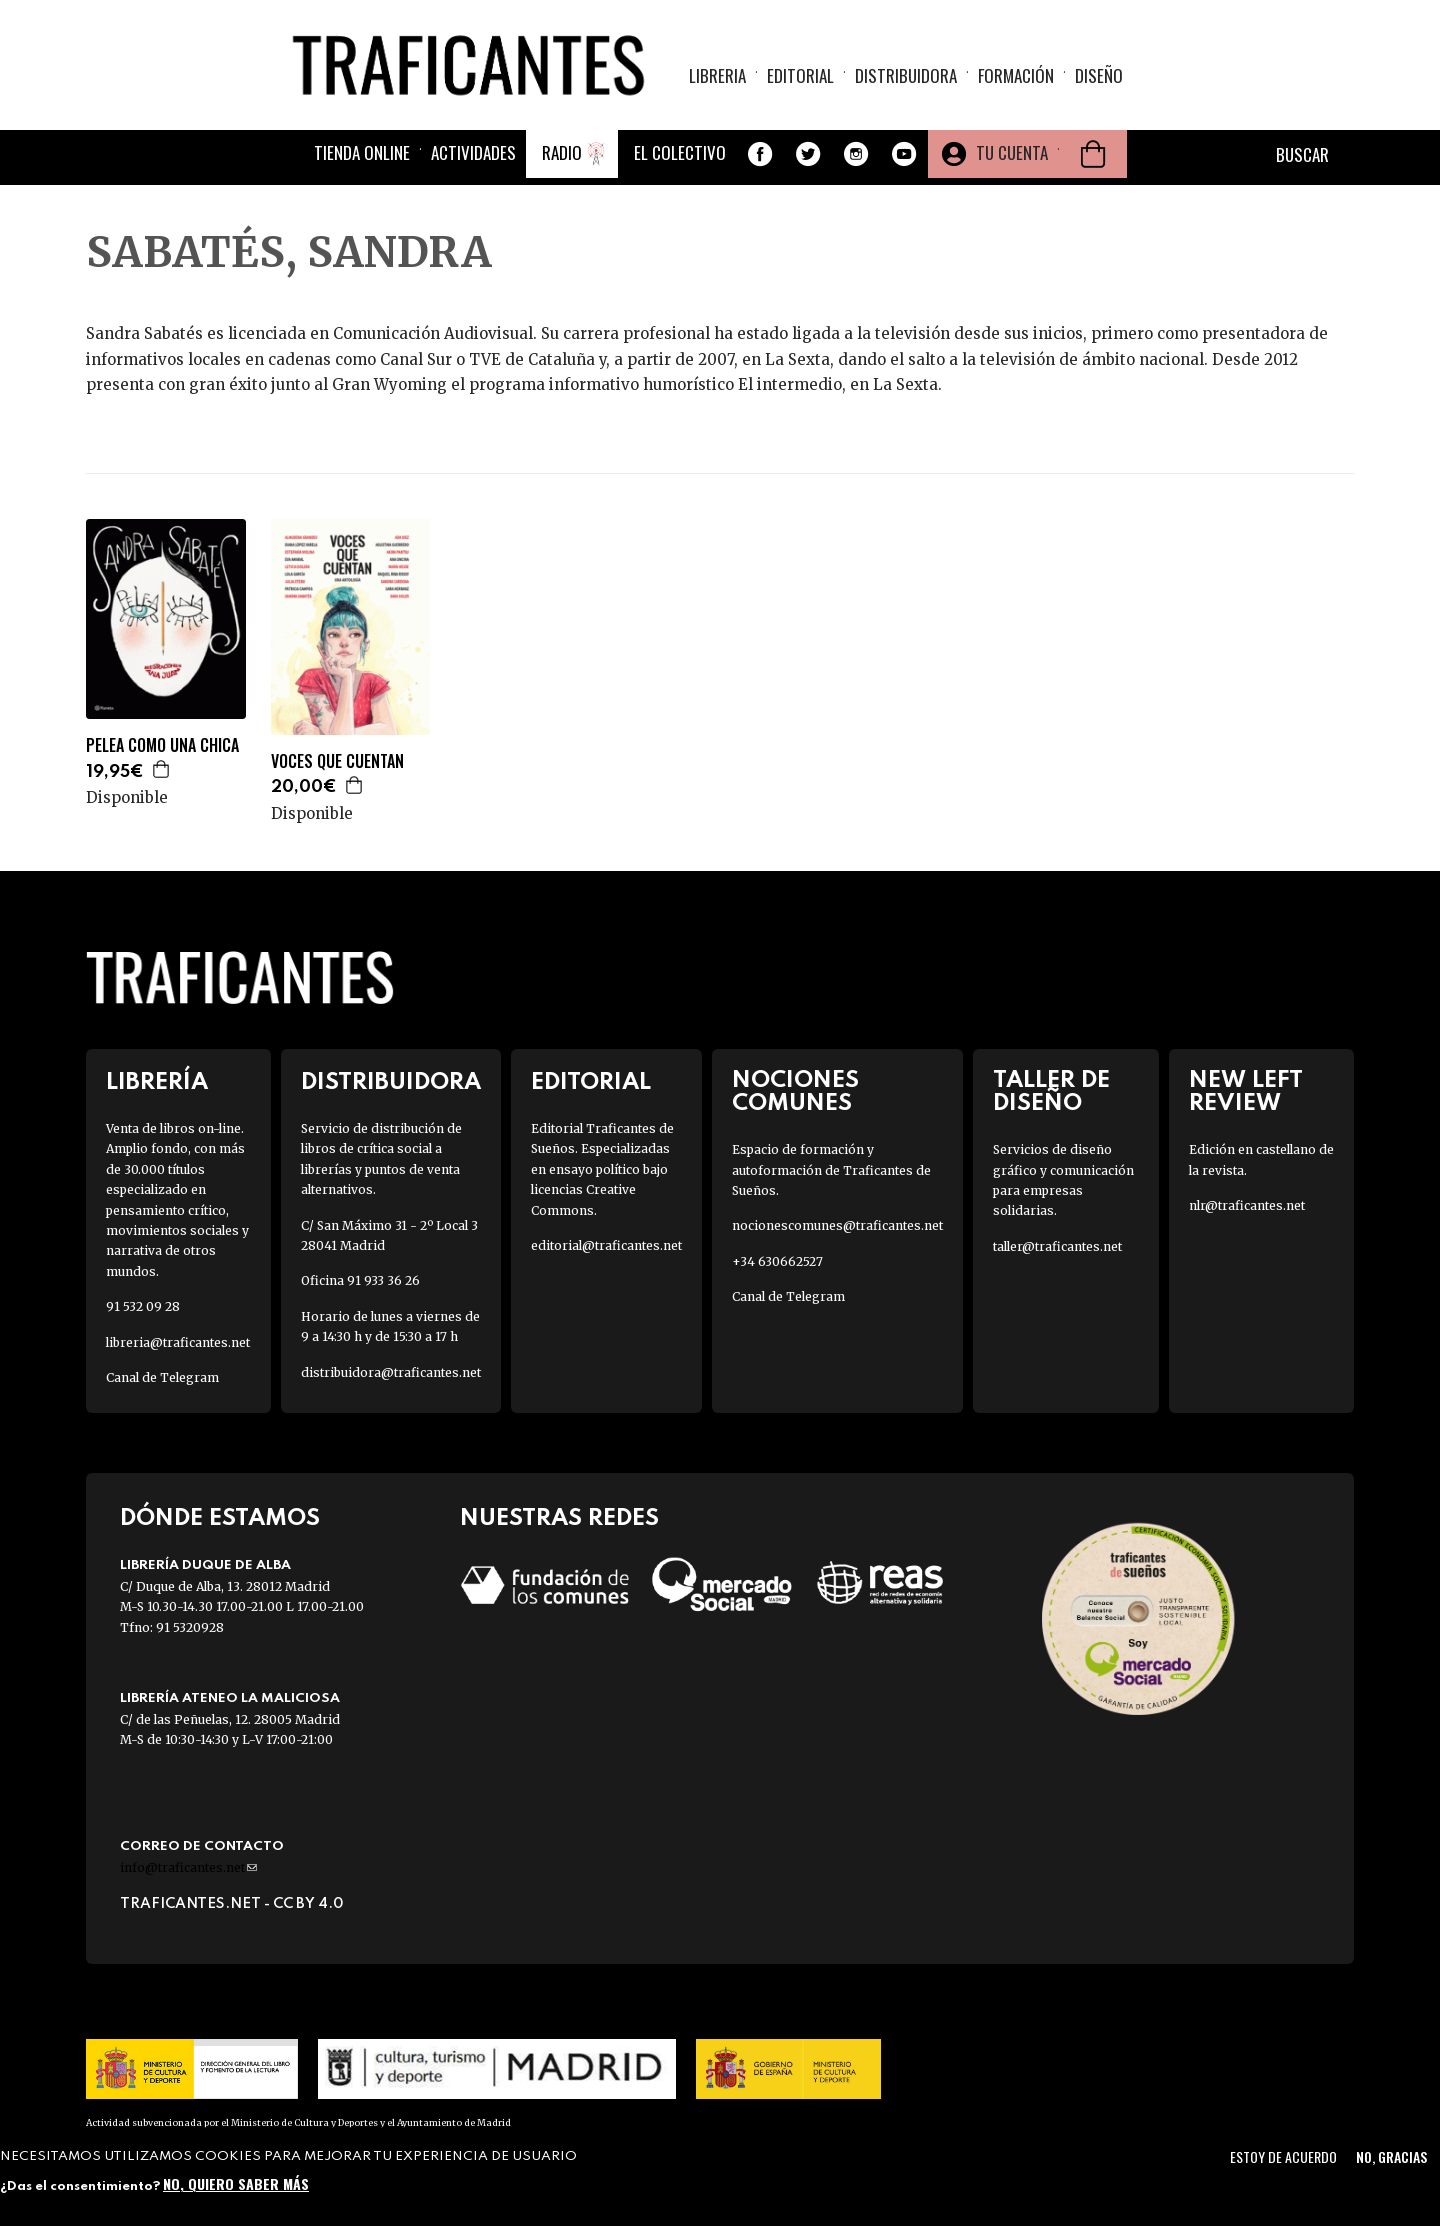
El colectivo (680, 152)
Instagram (856, 154)
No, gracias (1391, 2156)
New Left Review (1246, 1092)
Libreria (717, 75)
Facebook (760, 154)
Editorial (800, 75)
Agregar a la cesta (162, 769)
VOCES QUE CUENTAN (337, 761)
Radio (562, 152)
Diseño (1099, 75)
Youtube (904, 154)
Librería (157, 1082)
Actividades (473, 152)
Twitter (808, 154)
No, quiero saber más (236, 2183)
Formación (1016, 75)
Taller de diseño (1051, 1092)
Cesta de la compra (1093, 154)
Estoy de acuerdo (1283, 2156)
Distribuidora (906, 75)
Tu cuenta (1012, 152)
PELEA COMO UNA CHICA (162, 745)
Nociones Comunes (795, 1092)
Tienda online (362, 152)
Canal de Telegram (162, 1377)
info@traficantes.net (188, 1867)
